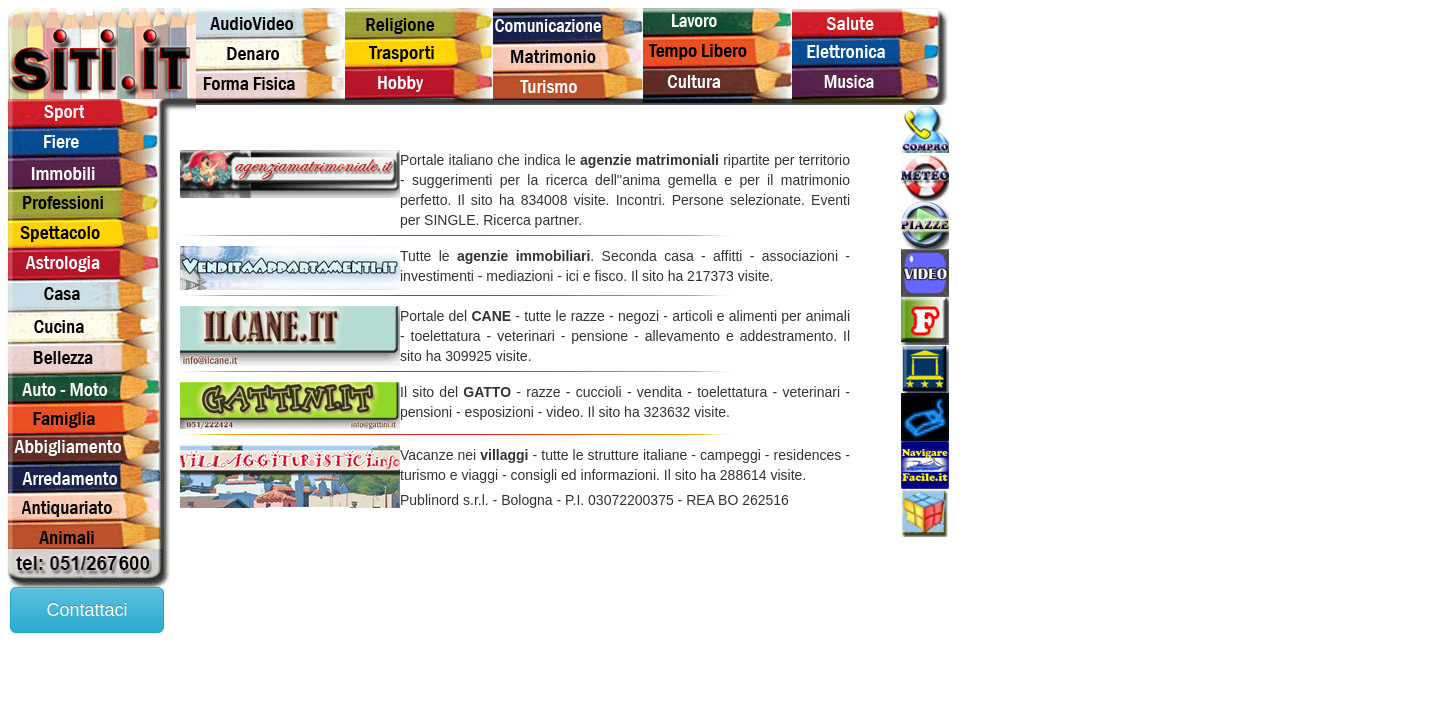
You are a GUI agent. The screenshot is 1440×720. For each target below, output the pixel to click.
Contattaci (86, 610)
